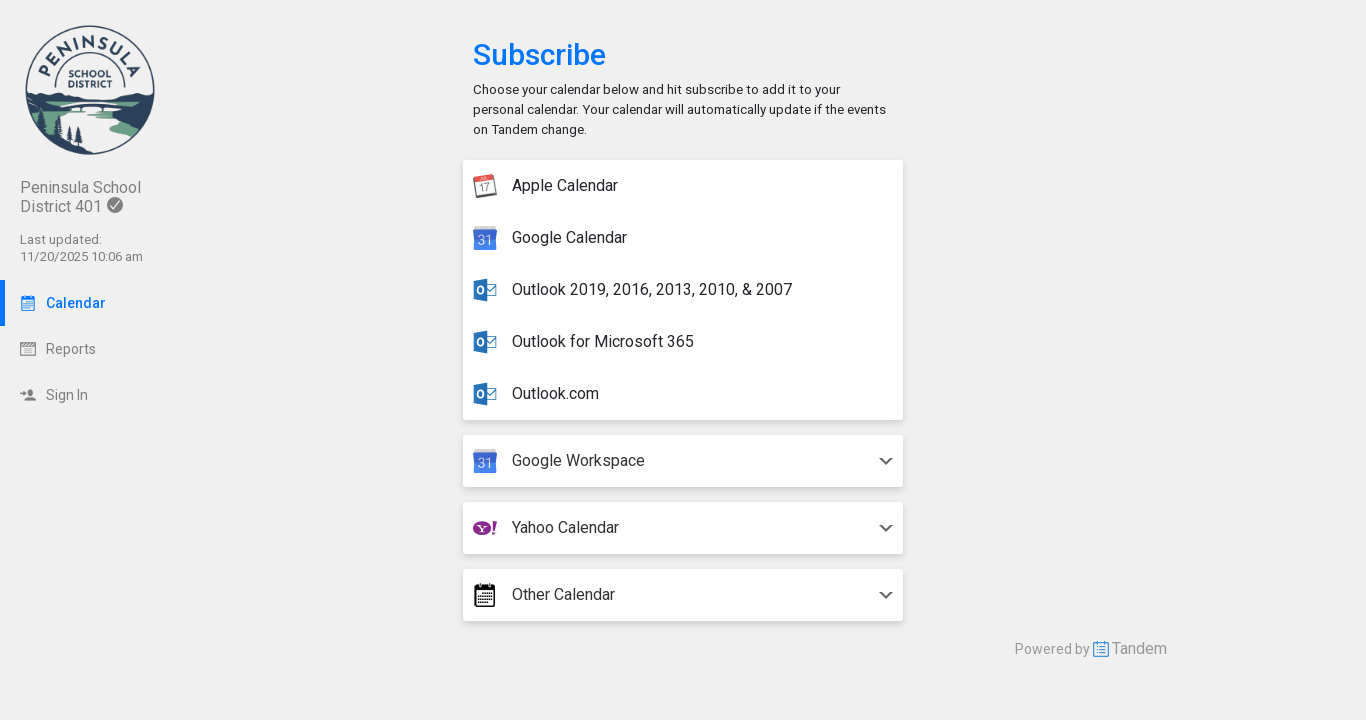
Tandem (1139, 648)
